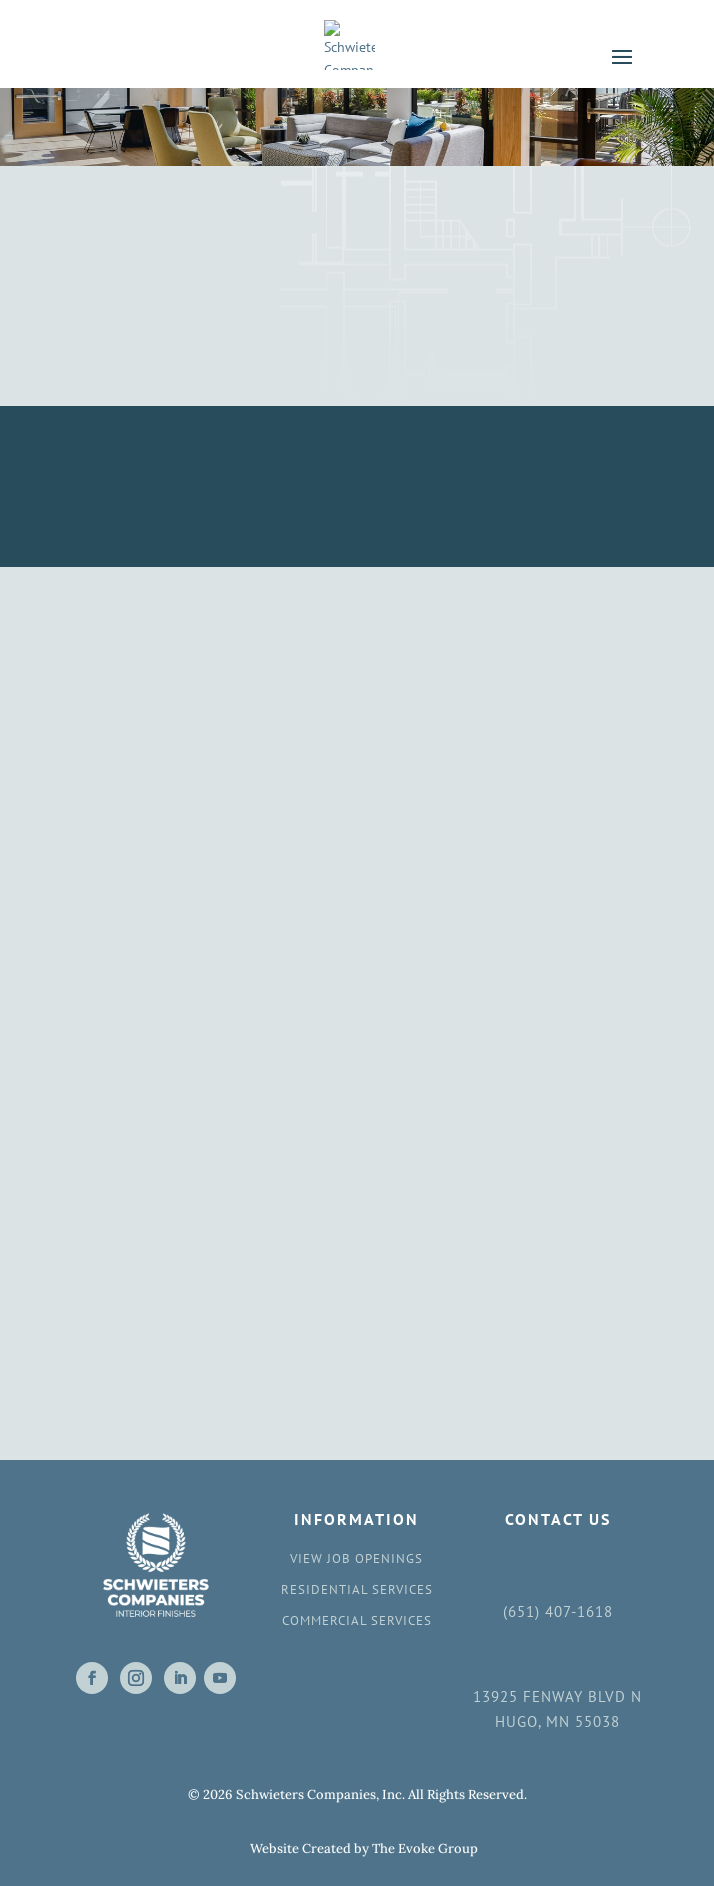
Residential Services (357, 1589)
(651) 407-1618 (558, 1611)
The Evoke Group (425, 1848)
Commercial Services (357, 1620)
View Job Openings (356, 1558)
